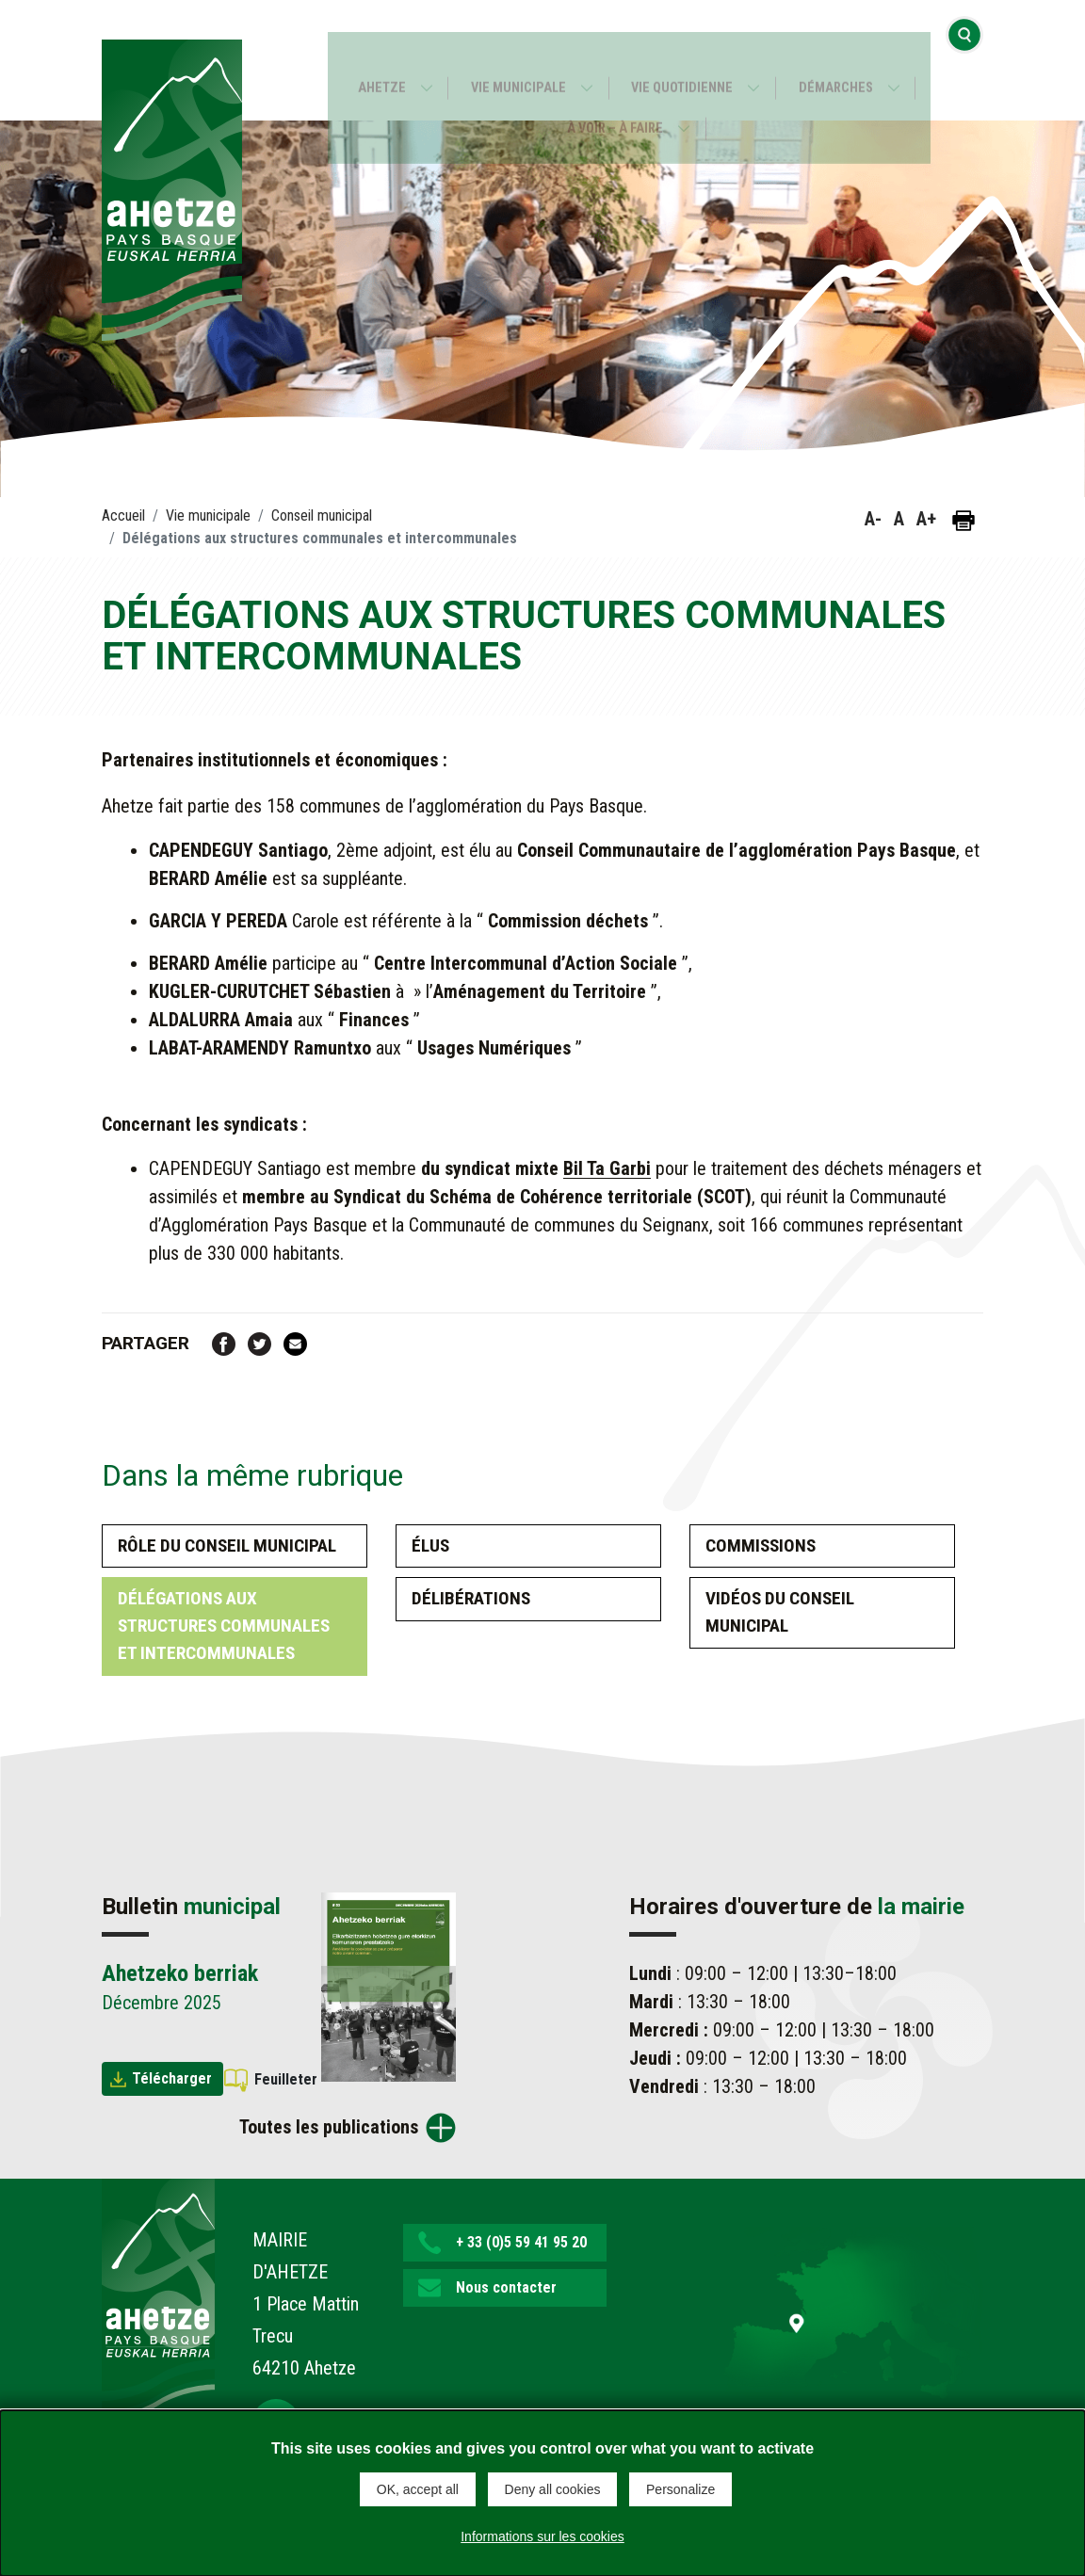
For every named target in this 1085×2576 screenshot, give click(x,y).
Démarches (844, 61)
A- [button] (873, 518)
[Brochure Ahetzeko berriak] (388, 1985)
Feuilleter (285, 2079)
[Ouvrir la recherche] (964, 60)
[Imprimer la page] (963, 521)
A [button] (899, 518)
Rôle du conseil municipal (227, 1545)
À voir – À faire (615, 101)
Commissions (760, 1545)
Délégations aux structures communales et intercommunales (224, 1625)
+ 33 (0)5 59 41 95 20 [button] (521, 2242)
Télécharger (172, 2078)
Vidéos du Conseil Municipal (779, 1611)
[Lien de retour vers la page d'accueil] (158, 2298)
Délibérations (471, 1598)
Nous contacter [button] (506, 2287)
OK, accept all (418, 2489)
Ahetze (373, 61)
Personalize (680, 2489)
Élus (430, 1545)
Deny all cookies (553, 2489)
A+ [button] (926, 518)
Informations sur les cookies (542, 2532)
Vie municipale (515, 61)
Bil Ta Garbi (607, 1168)
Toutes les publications (328, 2127)
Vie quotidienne (685, 61)
